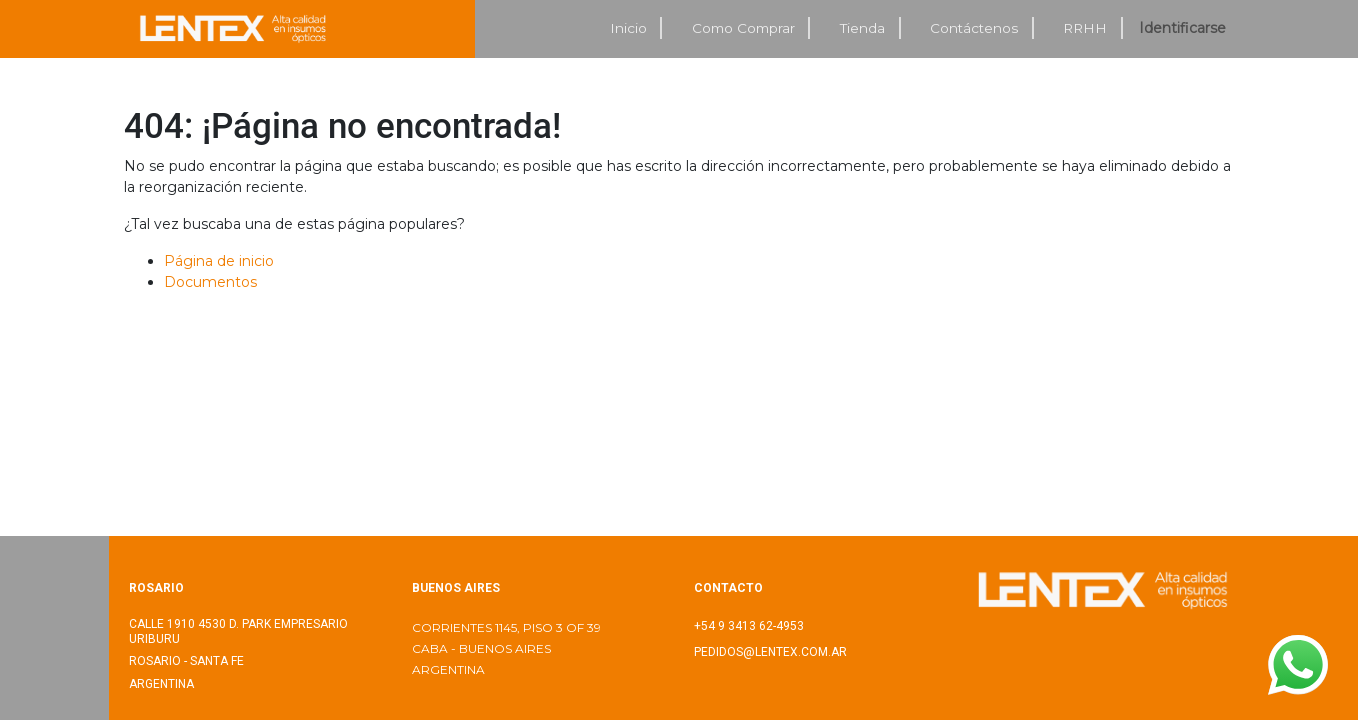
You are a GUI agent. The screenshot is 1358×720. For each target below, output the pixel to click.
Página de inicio (219, 261)
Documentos (210, 282)
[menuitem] (629, 28)
